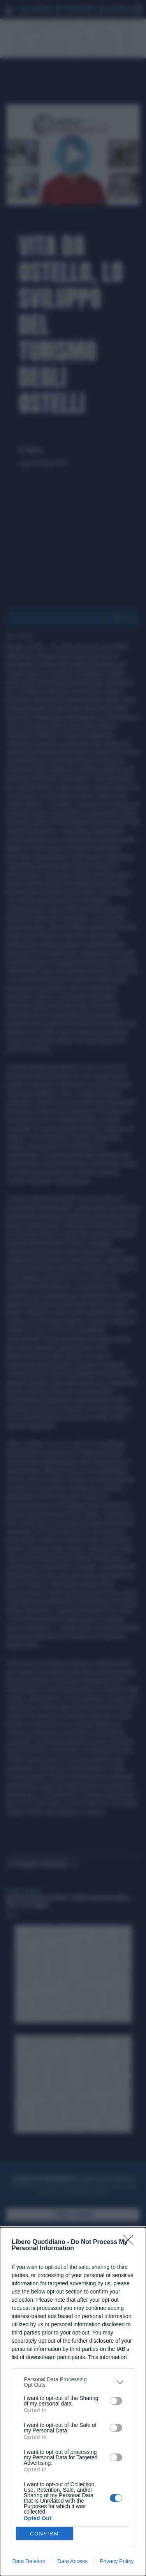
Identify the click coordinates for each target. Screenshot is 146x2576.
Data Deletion (29, 2561)
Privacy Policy (117, 2561)
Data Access (72, 2561)
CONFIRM (44, 2534)
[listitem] (73, 2382)
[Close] (130, 2242)
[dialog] (73, 2401)
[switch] (116, 2401)
